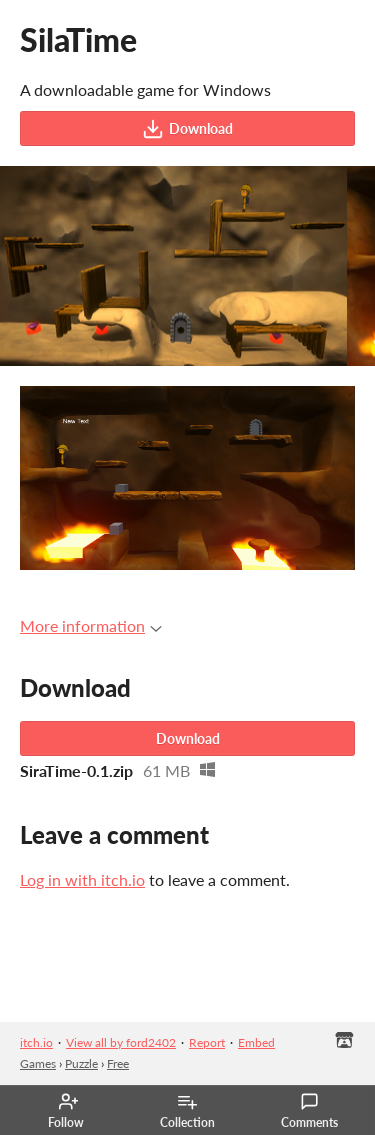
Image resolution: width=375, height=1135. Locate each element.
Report (207, 1042)
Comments (309, 1111)
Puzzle (81, 1063)
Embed (256, 1042)
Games (38, 1063)
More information (91, 625)
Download (187, 129)
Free (118, 1063)
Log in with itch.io (82, 879)
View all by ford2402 (121, 1042)
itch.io (36, 1042)
